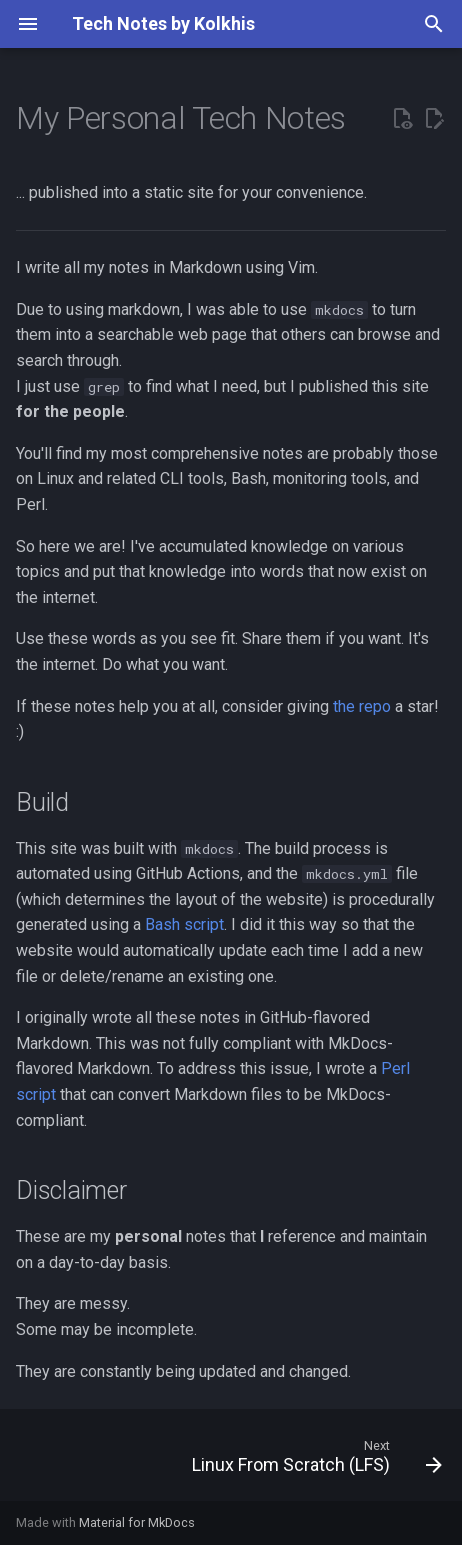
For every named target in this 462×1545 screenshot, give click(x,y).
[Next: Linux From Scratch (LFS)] (314, 1461)
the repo (362, 706)
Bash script (184, 924)
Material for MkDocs (137, 1522)
